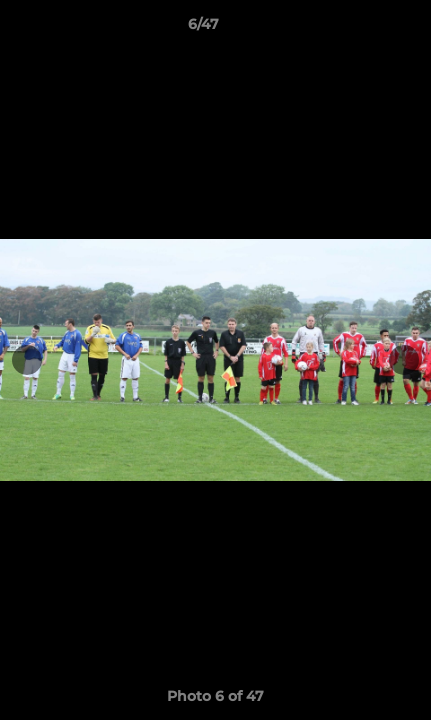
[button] (359, 29)
